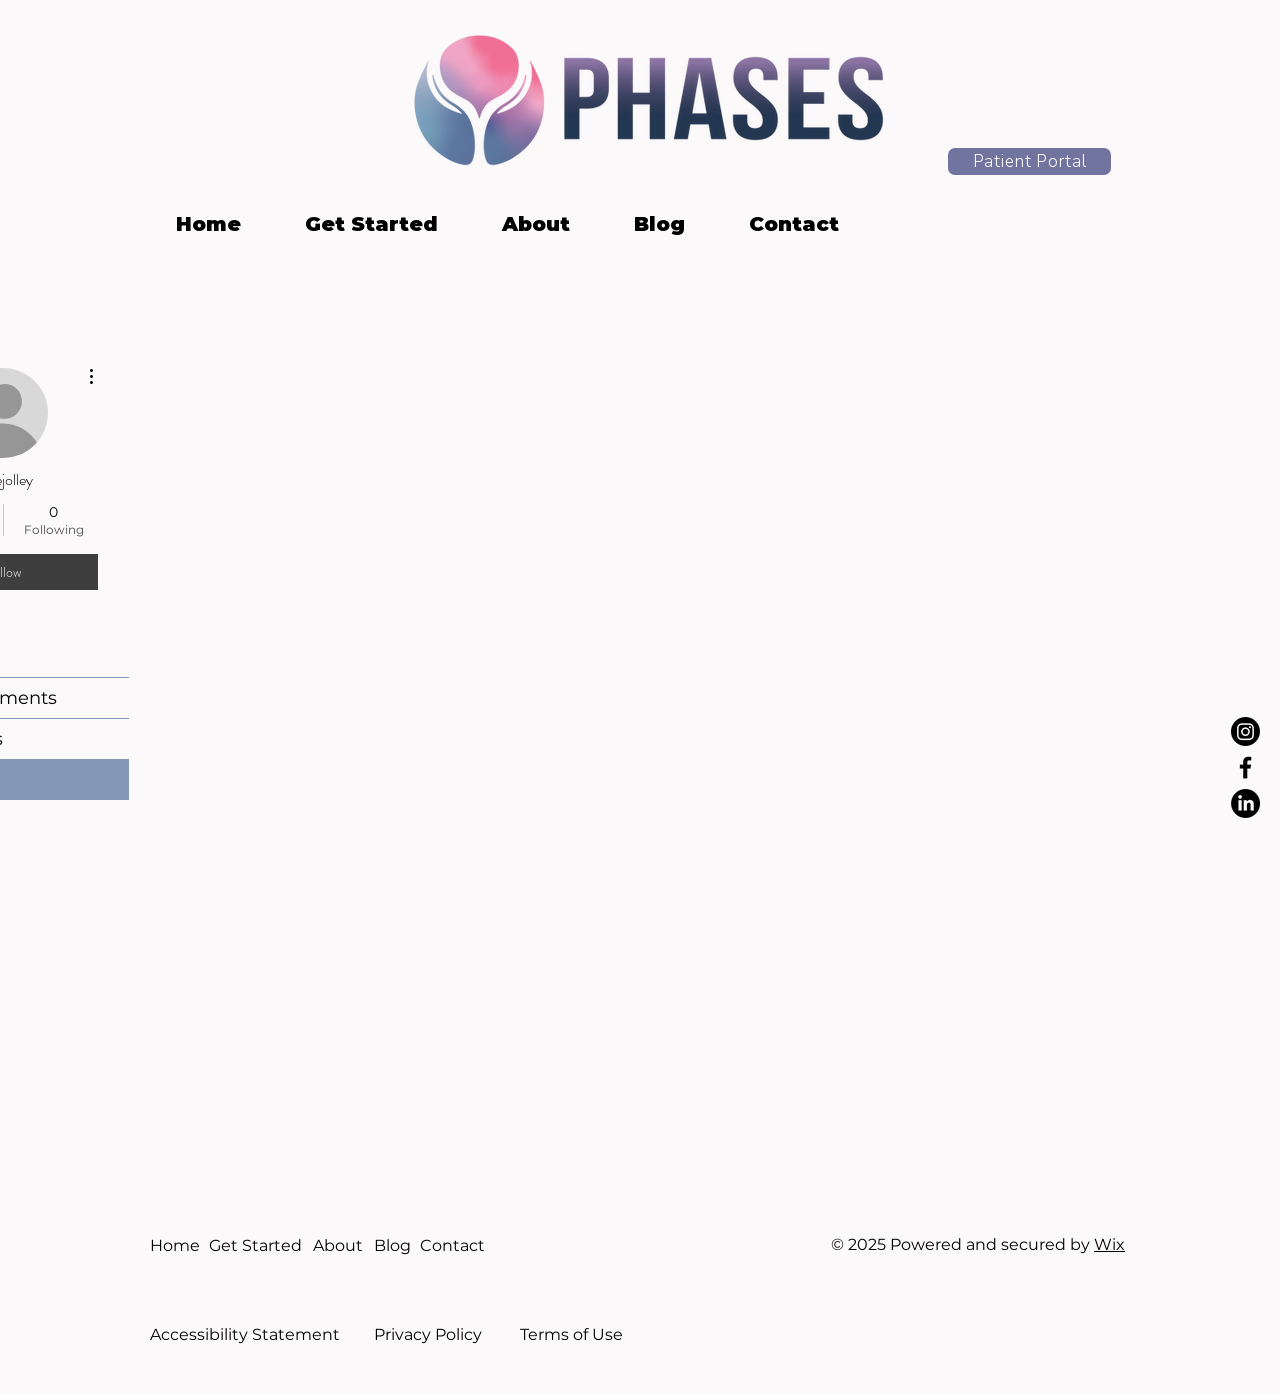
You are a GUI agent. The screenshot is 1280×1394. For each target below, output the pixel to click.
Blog (392, 1245)
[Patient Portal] (1029, 161)
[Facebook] (1245, 767)
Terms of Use (571, 1334)
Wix (1109, 1244)
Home (175, 1245)
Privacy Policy (428, 1334)
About (338, 1245)
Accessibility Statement (245, 1334)
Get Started (255, 1245)
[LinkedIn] (1245, 803)
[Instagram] (1245, 731)
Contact (452, 1245)
